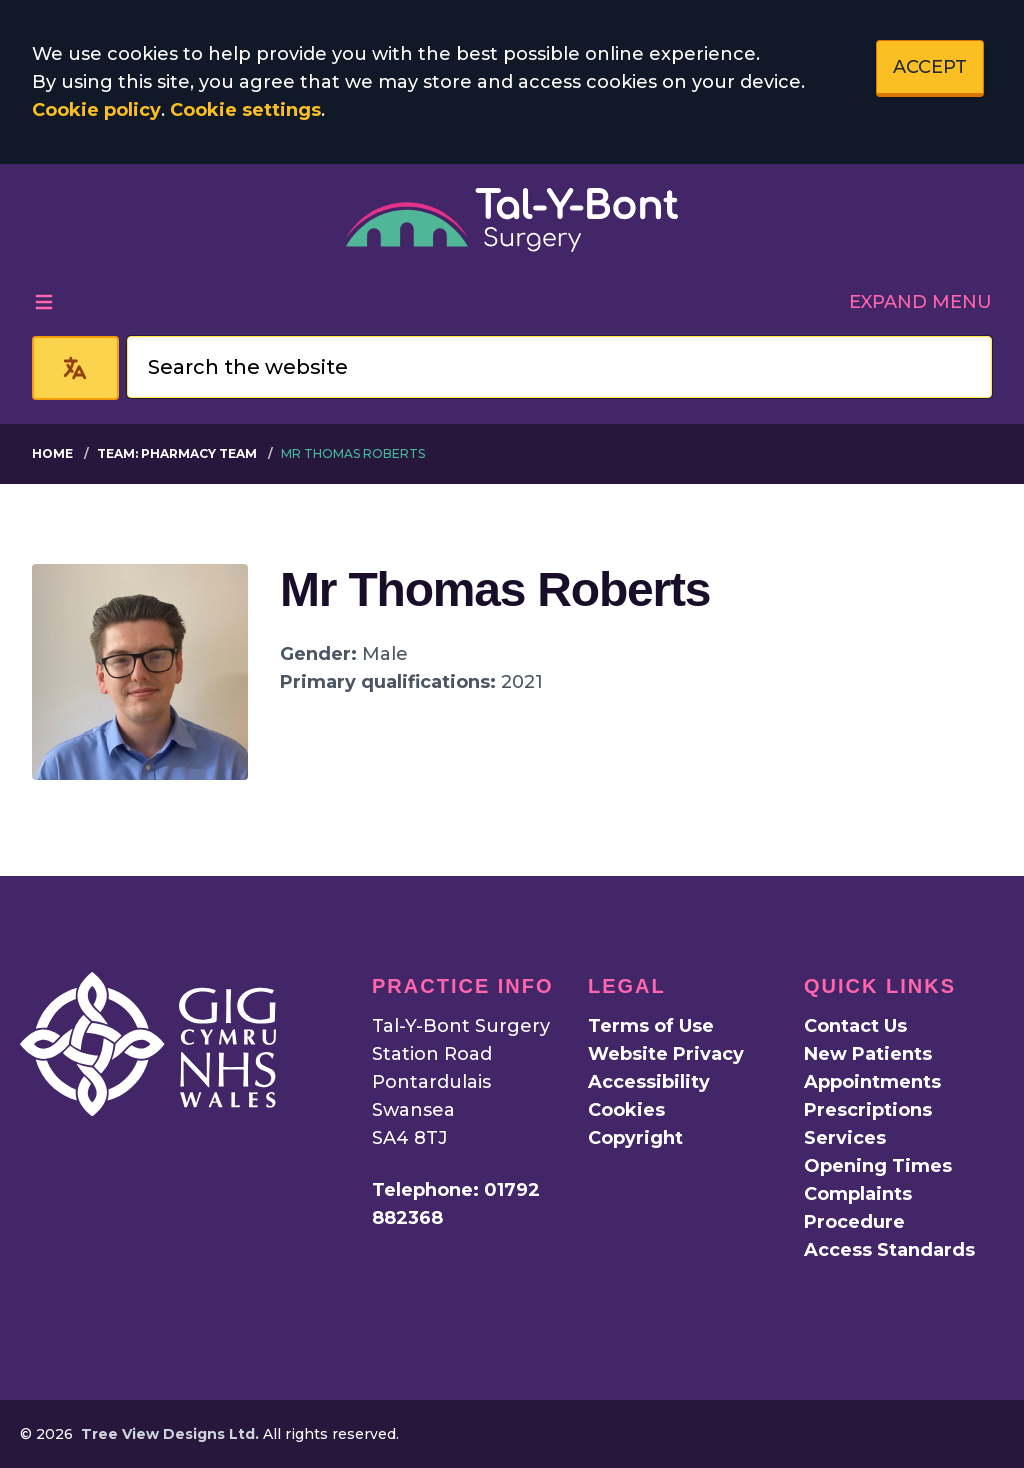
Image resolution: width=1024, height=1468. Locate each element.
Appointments (872, 1082)
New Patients (868, 1054)
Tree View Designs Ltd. (170, 1434)
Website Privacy (666, 1054)
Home (52, 453)
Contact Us (855, 1026)
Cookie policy (96, 110)
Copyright (635, 1138)
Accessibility (649, 1082)
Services (845, 1138)
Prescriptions (868, 1110)
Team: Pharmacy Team (177, 453)
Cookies (626, 1110)
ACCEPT (930, 67)
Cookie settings (245, 110)
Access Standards (889, 1250)
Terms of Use (651, 1026)
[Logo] (512, 220)
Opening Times (878, 1166)
